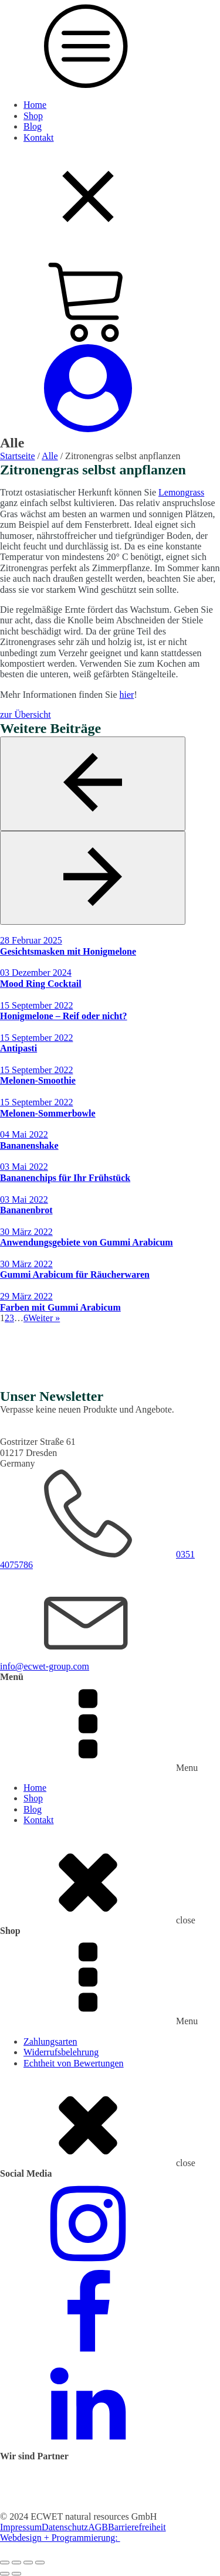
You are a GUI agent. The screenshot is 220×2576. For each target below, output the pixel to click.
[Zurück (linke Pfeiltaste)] (4, 2573)
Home (34, 105)
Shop (33, 116)
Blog (32, 126)
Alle (50, 456)
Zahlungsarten (50, 2041)
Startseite (17, 456)
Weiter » (44, 1318)
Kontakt (38, 137)
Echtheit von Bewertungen (73, 2063)
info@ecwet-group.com (44, 1666)
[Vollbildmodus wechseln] (16, 2562)
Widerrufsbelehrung (61, 2052)
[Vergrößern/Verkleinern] (4, 2562)
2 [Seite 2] (7, 1318)
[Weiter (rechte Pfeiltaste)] (16, 2573)
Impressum (21, 2527)
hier (127, 695)
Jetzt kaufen (22, 1382)
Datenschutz (65, 2527)
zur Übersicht (25, 714)
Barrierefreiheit (137, 2527)
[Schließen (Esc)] (40, 2562)
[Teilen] (28, 2562)
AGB (98, 2527)
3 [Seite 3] (11, 1318)
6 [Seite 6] (25, 1318)
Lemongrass (181, 492)
